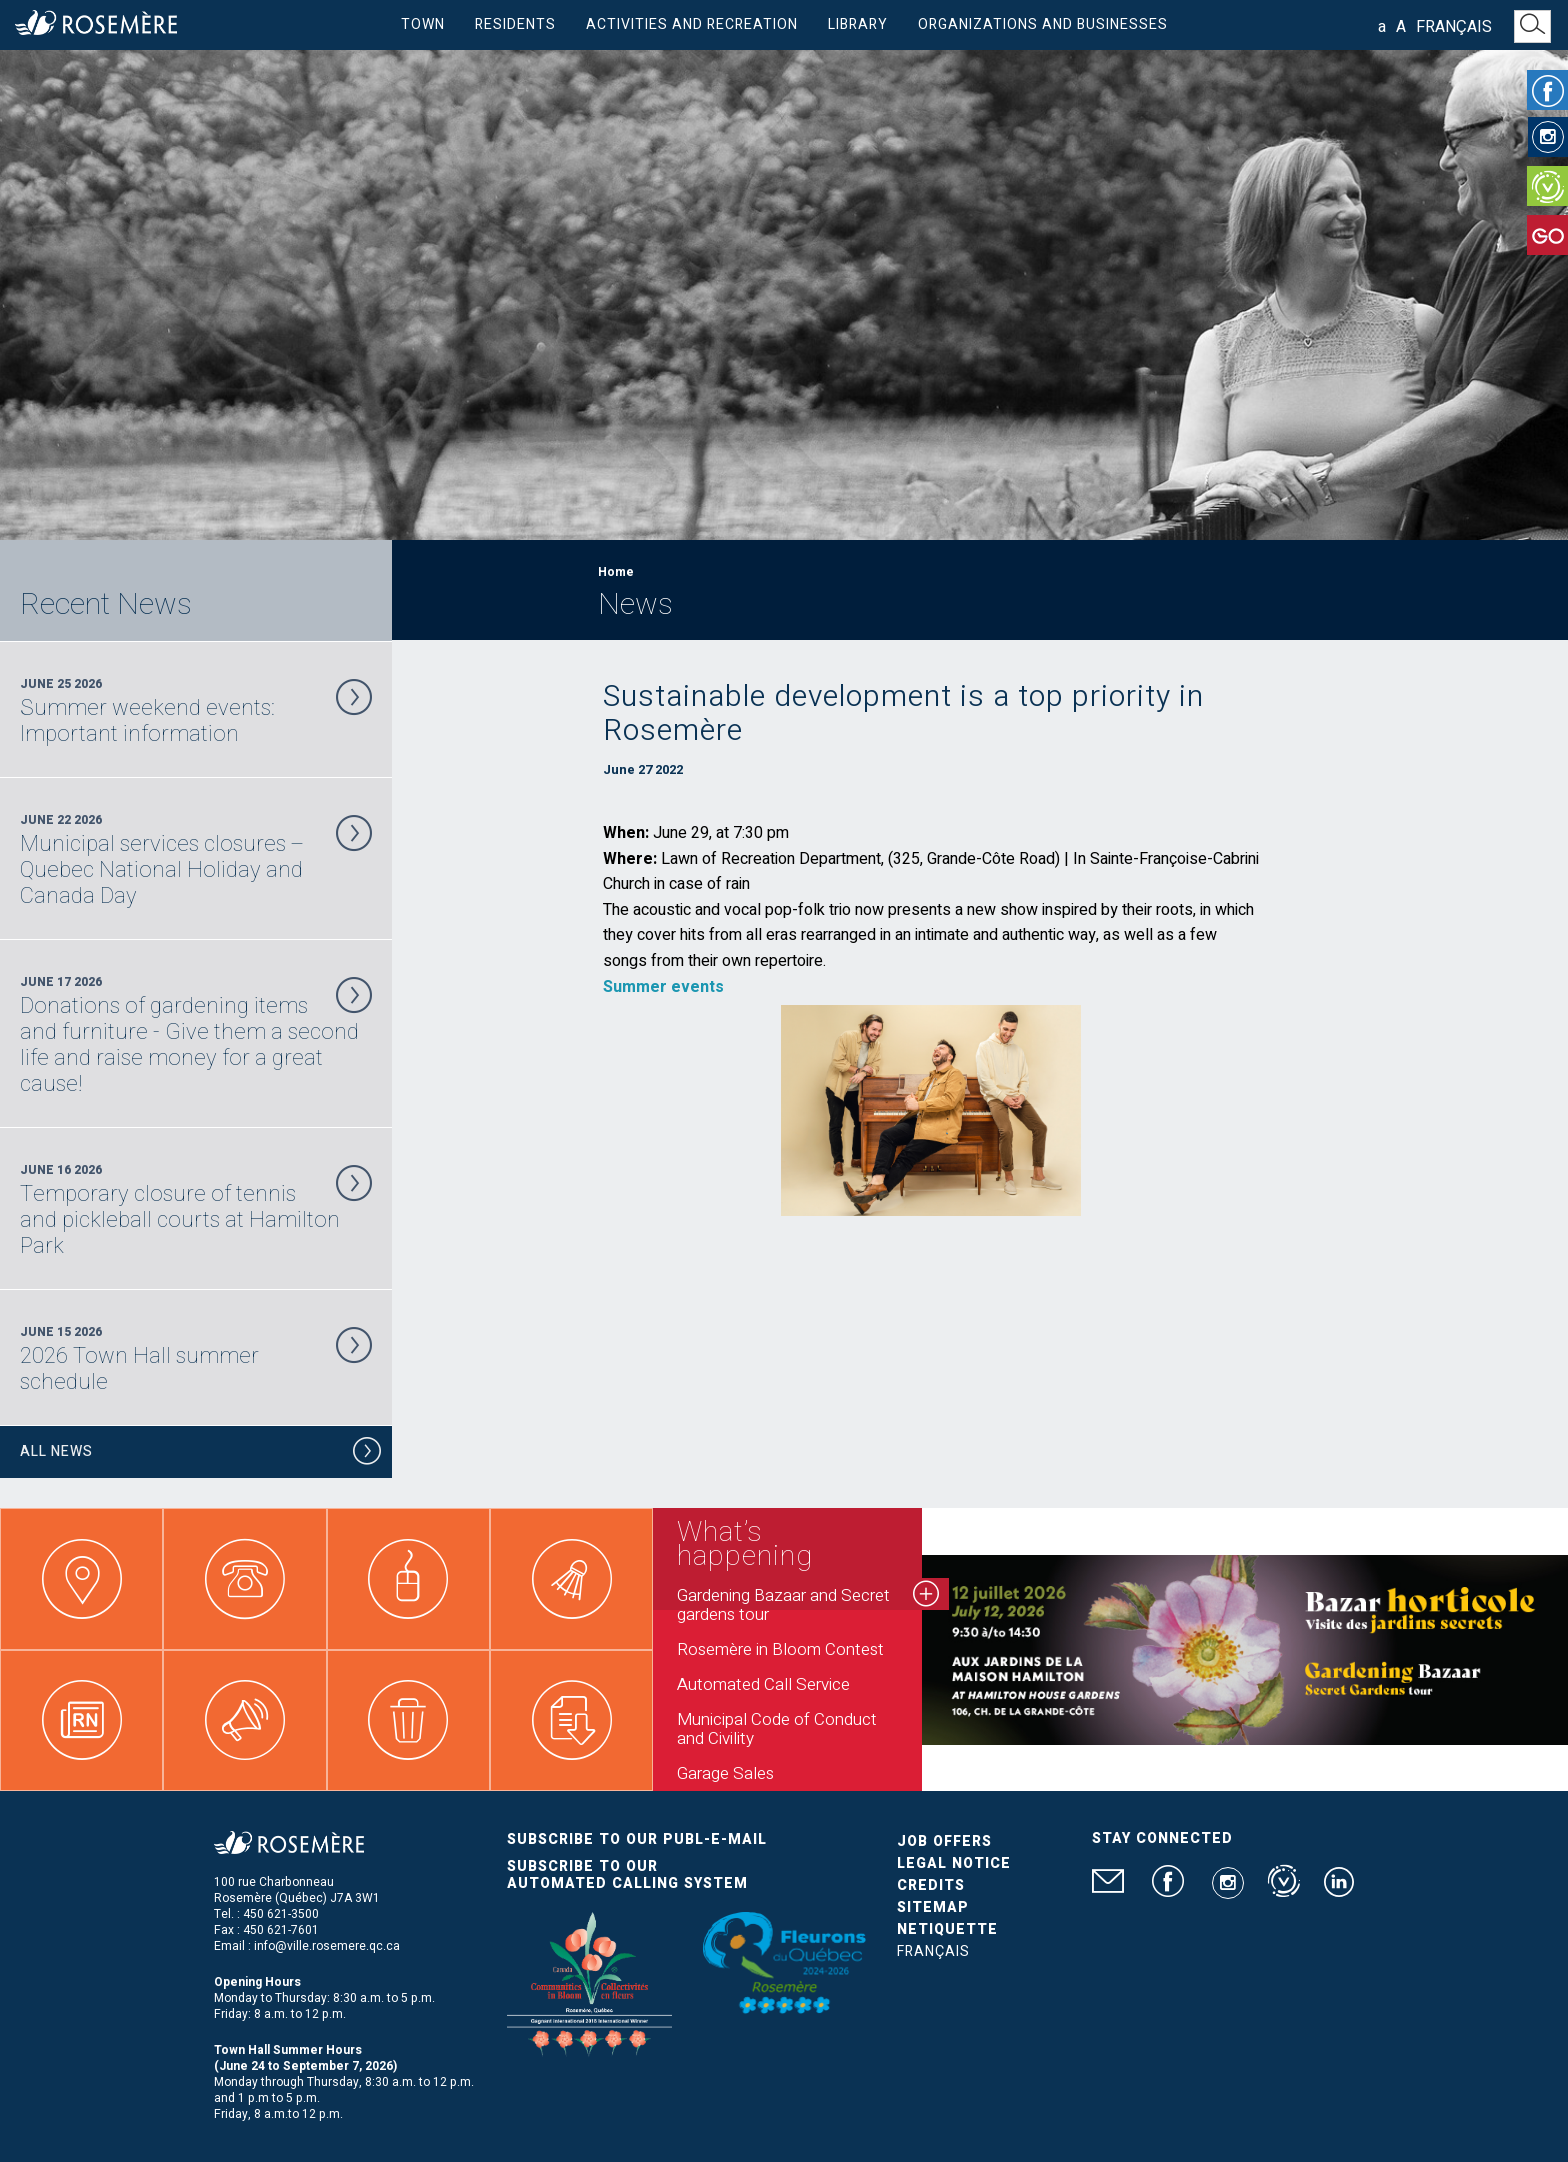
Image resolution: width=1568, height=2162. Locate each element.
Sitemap (933, 1907)
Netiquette (947, 1929)
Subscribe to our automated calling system (627, 1875)
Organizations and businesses (1043, 24)
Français (1454, 27)
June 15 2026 (196, 1359)
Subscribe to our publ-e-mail (637, 1839)
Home (616, 572)
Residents (515, 24)
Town (423, 24)
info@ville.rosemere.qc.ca (327, 1946)
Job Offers (944, 1841)
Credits (931, 1885)
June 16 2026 (196, 1210)
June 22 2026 (196, 860)
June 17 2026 (196, 1035)
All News (201, 1454)
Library (858, 24)
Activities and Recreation (692, 24)
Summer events (663, 987)
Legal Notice (954, 1863)
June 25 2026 (196, 711)
